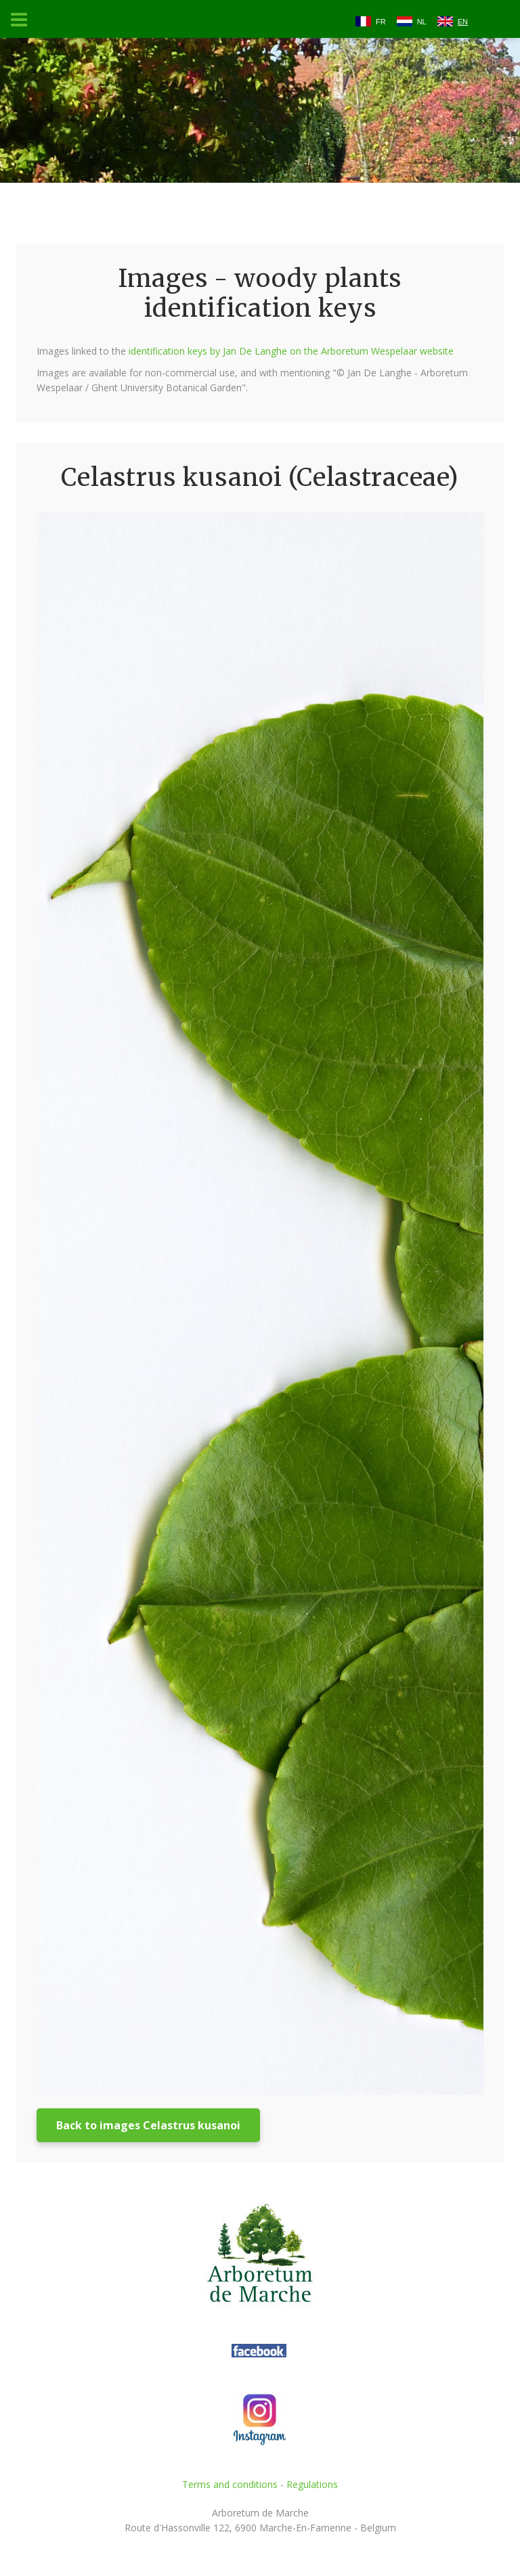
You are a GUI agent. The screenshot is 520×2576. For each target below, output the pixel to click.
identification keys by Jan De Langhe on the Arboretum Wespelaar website (291, 351)
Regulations (312, 2484)
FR (381, 22)
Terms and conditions (230, 2484)
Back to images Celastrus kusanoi (148, 2125)
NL (422, 22)
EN (463, 22)
